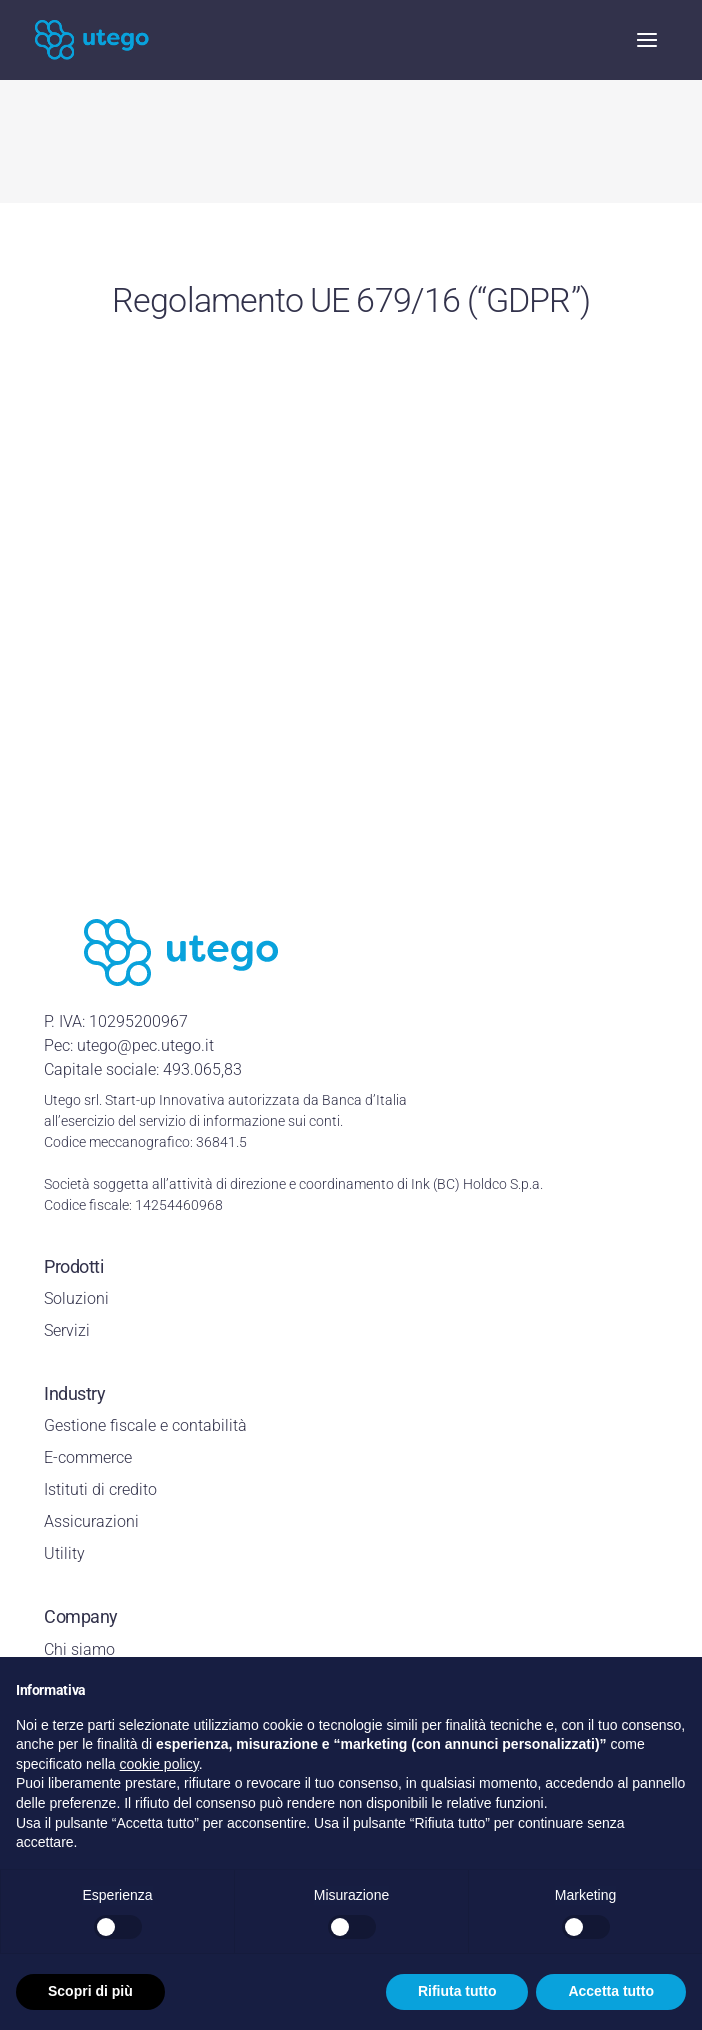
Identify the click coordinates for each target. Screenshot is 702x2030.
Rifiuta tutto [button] (457, 1991)
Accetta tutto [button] (611, 1991)
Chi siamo (79, 1649)
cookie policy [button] (159, 1764)
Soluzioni (76, 1298)
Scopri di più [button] (90, 1991)
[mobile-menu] (637, 40)
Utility (64, 1553)
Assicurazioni (91, 1521)
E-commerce (88, 1457)
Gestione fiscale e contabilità (145, 1425)
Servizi (67, 1330)
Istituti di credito (100, 1489)
